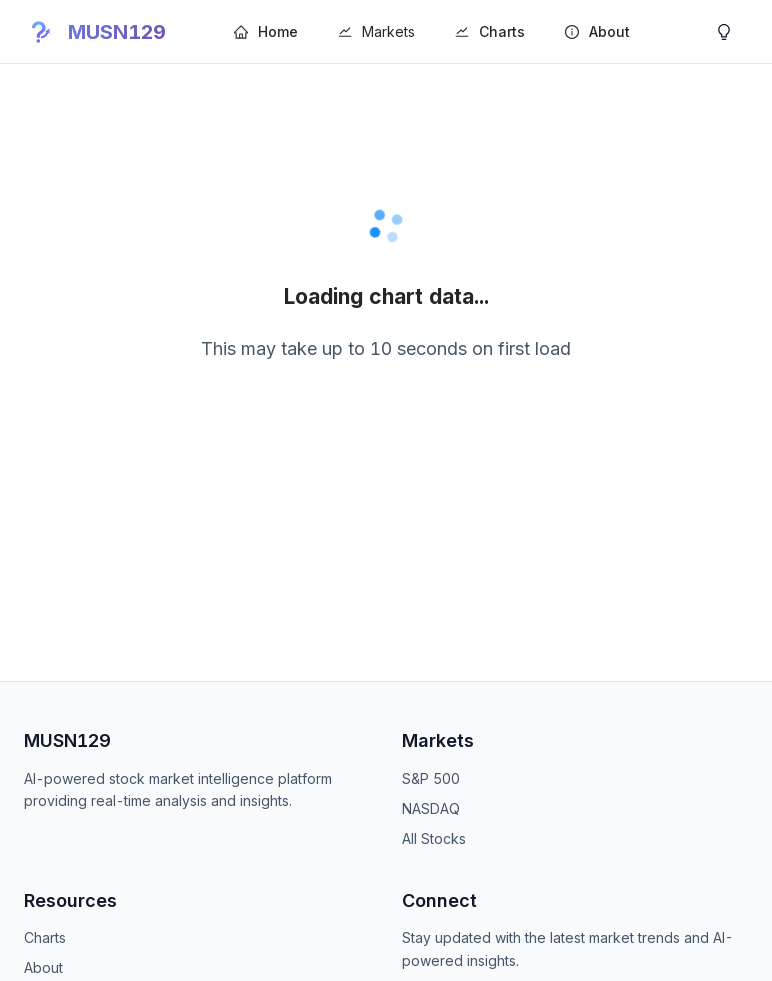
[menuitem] (266, 32)
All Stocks (434, 838)
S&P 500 (431, 778)
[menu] (461, 31)
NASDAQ (431, 808)
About (43, 967)
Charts (45, 937)
